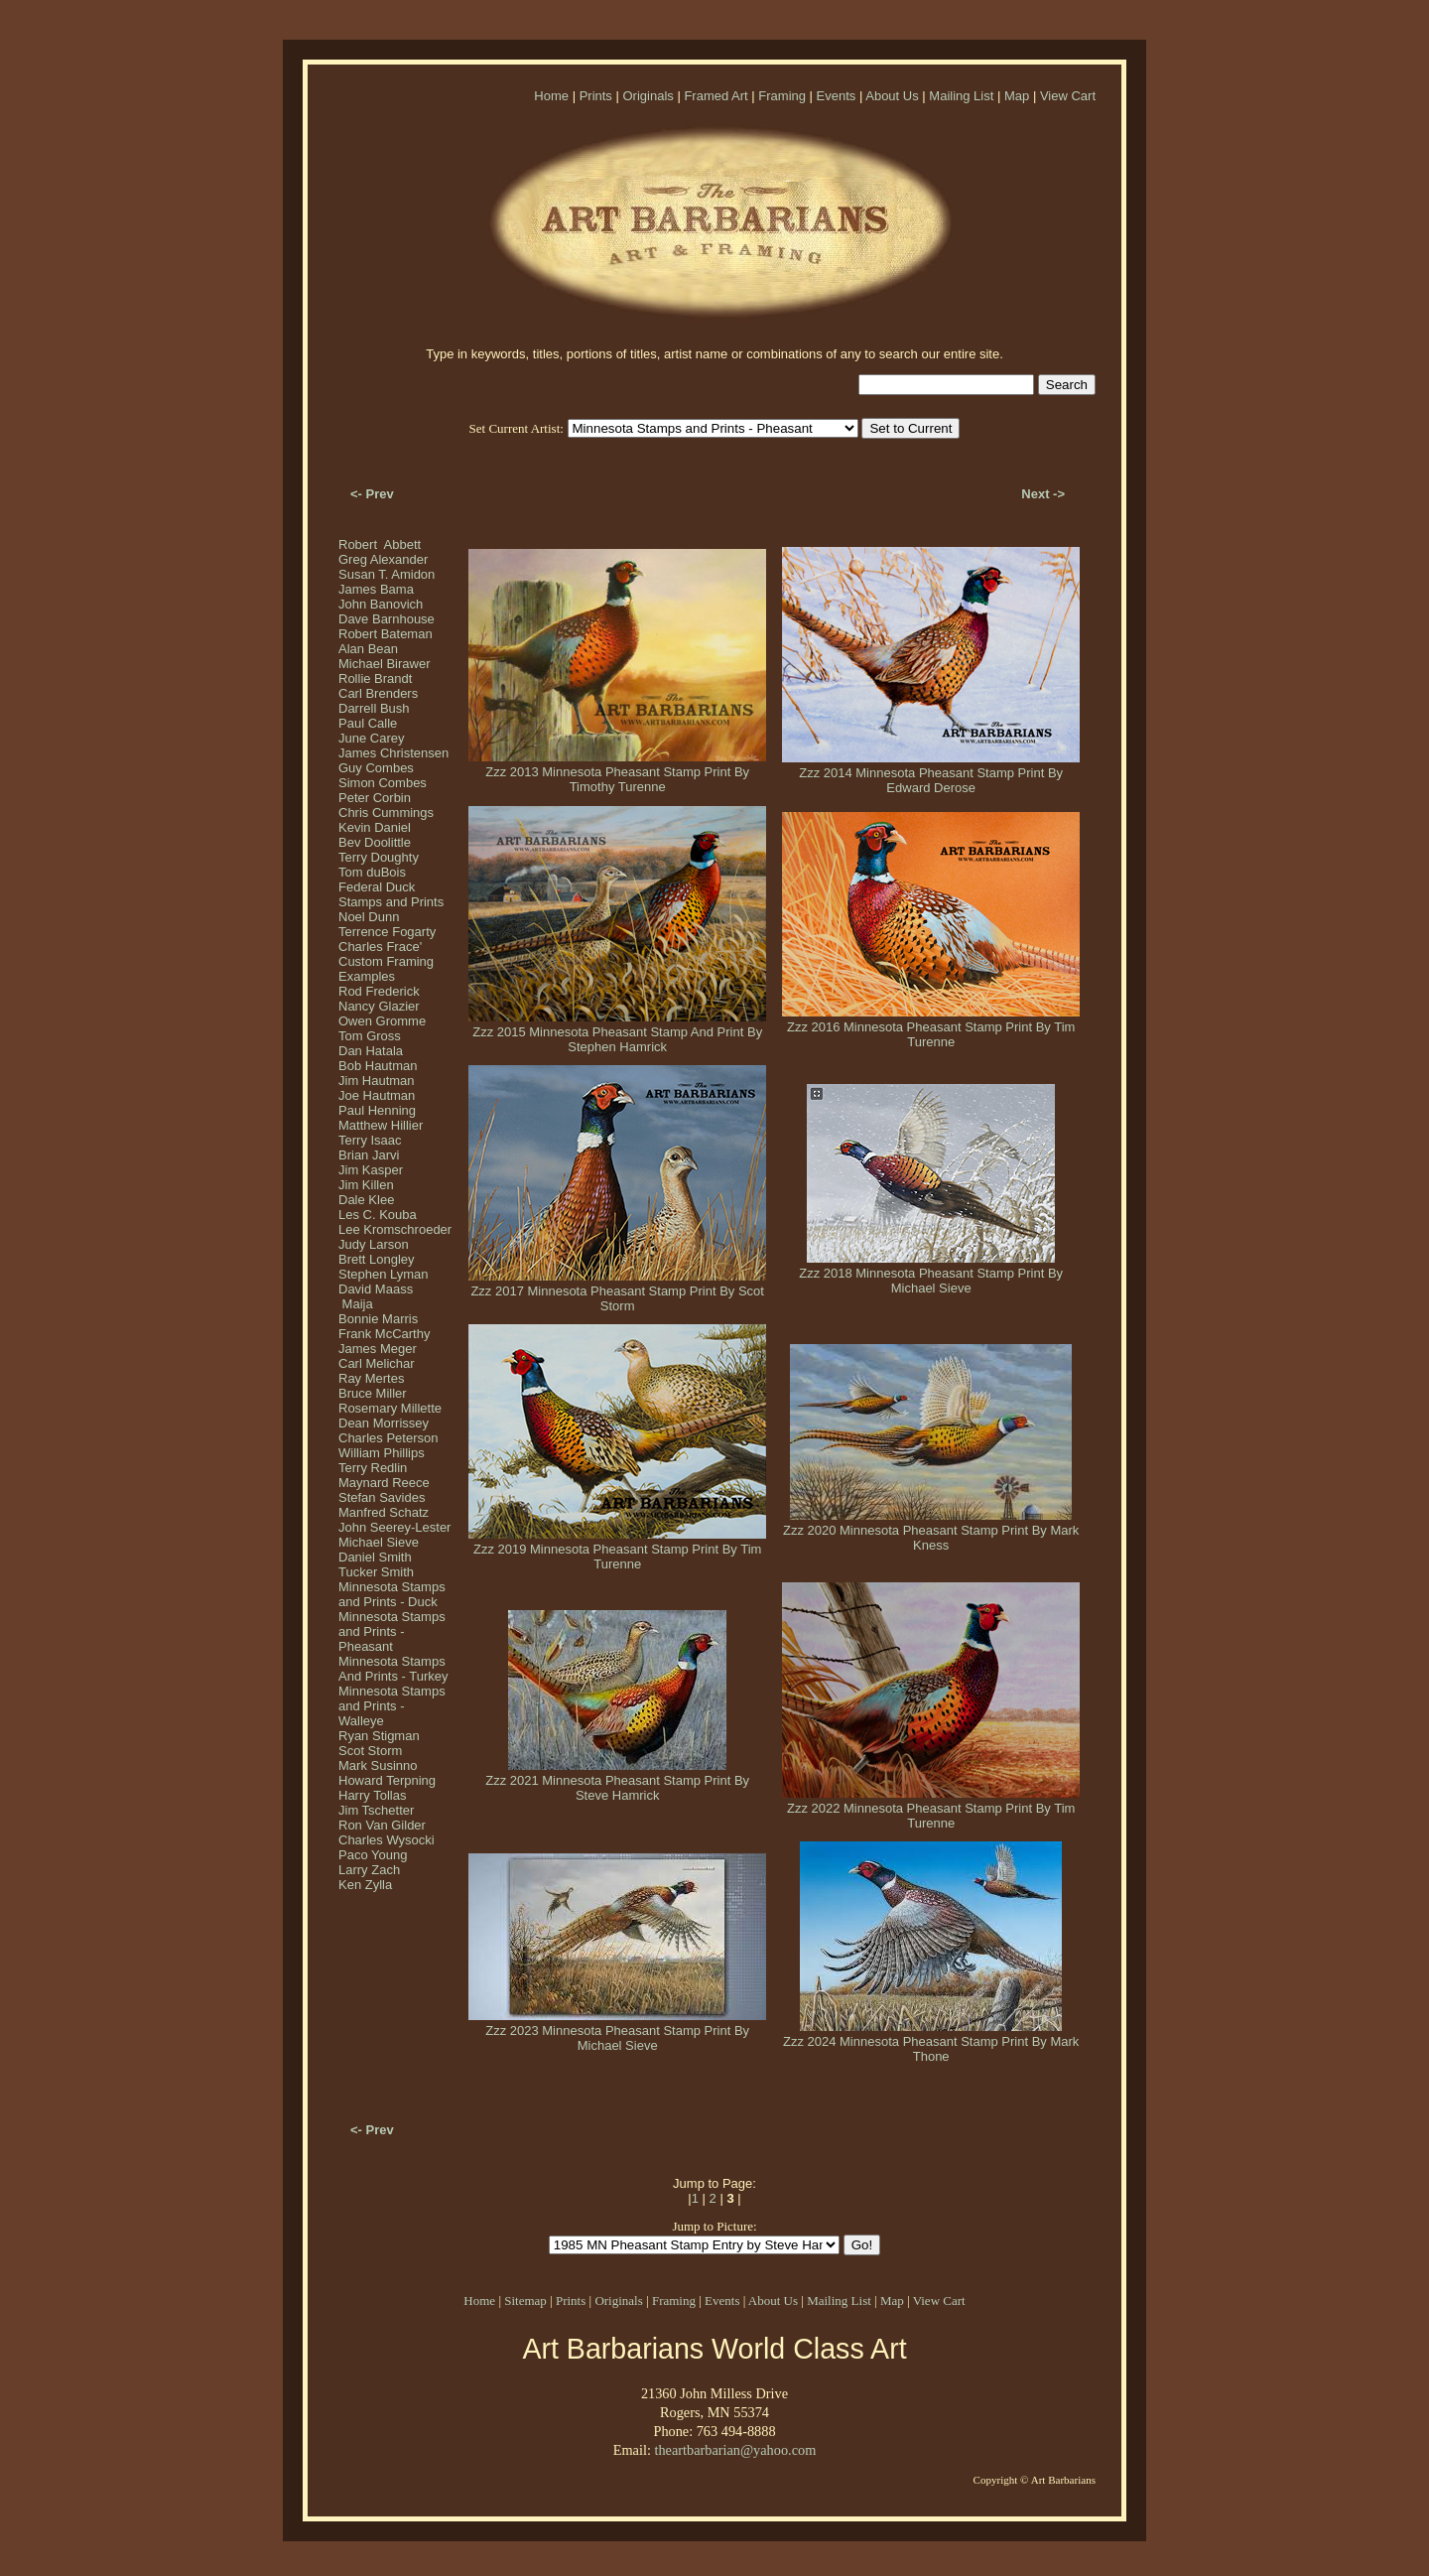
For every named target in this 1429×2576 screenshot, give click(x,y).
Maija (355, 1303)
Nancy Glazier (379, 1006)
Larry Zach (369, 1869)
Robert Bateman (385, 633)
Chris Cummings (386, 812)
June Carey (371, 738)
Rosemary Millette (390, 1408)
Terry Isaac (370, 1140)
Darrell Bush (374, 708)
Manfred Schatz (383, 1512)
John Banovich (380, 604)
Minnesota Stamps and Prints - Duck (392, 1594)
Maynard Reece (384, 1482)
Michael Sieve (378, 1542)
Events (836, 95)
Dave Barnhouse (386, 618)
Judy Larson (373, 1244)
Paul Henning (377, 1110)
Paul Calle (367, 723)
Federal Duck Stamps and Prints (391, 894)
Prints (596, 95)
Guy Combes (376, 767)
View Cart (1068, 95)
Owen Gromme (382, 1021)
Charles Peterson (388, 1437)
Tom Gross (369, 1035)
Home (551, 95)
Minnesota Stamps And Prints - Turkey (393, 1669)
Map (1016, 95)
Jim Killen (366, 1184)
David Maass (375, 1289)
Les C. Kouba (377, 1214)
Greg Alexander (383, 559)
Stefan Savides (381, 1497)
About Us (891, 95)
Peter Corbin (374, 797)
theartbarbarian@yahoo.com (735, 2450)
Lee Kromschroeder (395, 1229)
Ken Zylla (365, 1884)
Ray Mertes (371, 1378)
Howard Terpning (387, 1780)
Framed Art (715, 95)
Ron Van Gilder (382, 1825)
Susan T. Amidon (386, 574)
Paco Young (372, 1854)
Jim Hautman (376, 1080)
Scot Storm (370, 1750)
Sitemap (525, 2300)
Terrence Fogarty (387, 931)
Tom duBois (372, 872)
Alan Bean (368, 648)
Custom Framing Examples (386, 969)
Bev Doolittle (374, 842)
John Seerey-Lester (394, 1527)
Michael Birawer (384, 663)
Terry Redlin (372, 1467)
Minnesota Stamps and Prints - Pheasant (392, 1631)
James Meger (377, 1348)
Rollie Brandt (375, 678)
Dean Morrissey (383, 1423)
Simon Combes (382, 782)
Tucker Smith (376, 1571)
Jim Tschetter (376, 1810)
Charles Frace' (380, 946)
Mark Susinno (377, 1765)
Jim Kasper (370, 1169)
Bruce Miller (372, 1393)
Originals (647, 95)
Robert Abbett (379, 544)
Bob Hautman (378, 1065)
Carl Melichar (376, 1363)
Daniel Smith (375, 1557)
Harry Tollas (372, 1795)
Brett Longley (376, 1259)
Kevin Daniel (374, 827)
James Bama (376, 589)
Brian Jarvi (368, 1155)
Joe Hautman (376, 1095)
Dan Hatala (370, 1050)
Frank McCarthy (384, 1333)
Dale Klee (366, 1199)
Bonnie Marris (378, 1318)
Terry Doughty (378, 857)
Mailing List (961, 95)
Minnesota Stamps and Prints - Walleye (392, 1706)
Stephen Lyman (383, 1274)
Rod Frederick (379, 991)
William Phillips (381, 1452)
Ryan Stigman (379, 1735)
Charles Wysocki (386, 1839)
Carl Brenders (378, 693)
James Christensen (393, 753)
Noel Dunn (368, 916)
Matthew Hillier (380, 1125)
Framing (782, 95)
